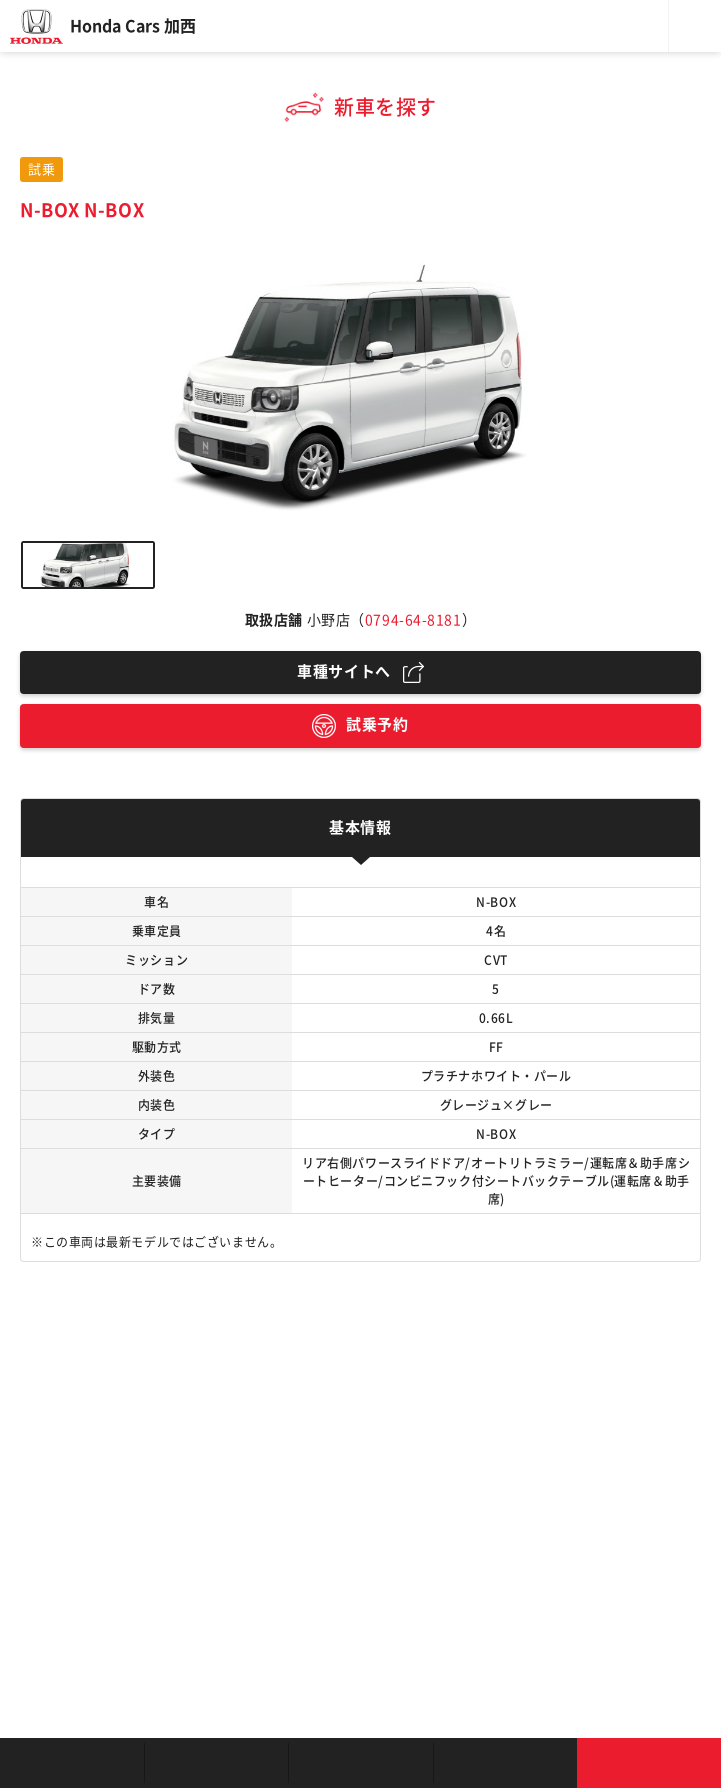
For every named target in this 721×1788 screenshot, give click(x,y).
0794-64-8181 (413, 620)
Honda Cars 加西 (133, 26)
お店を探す (72, 1763)
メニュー (695, 26)
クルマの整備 (360, 1763)
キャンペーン (505, 1763)
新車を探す (216, 1763)
